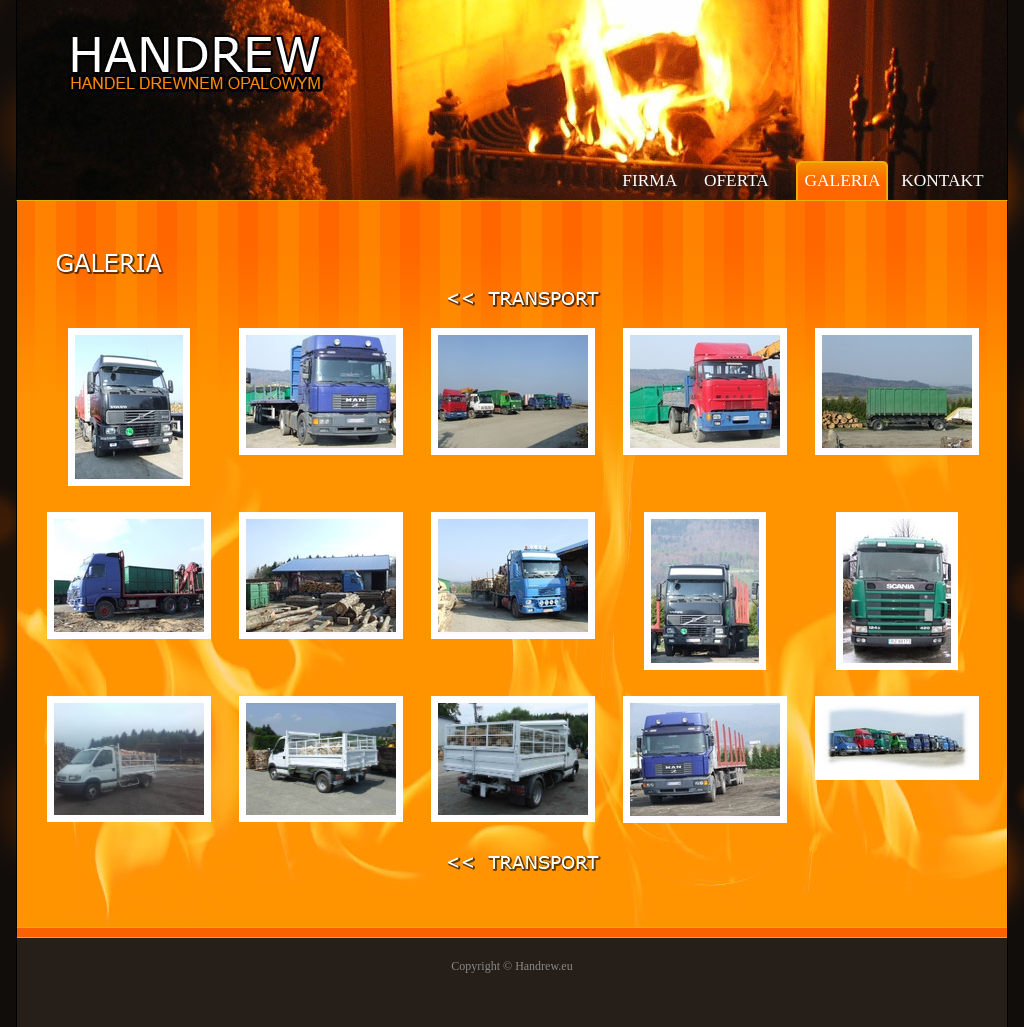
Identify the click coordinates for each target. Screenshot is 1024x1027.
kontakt (942, 180)
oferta (736, 180)
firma (649, 180)
